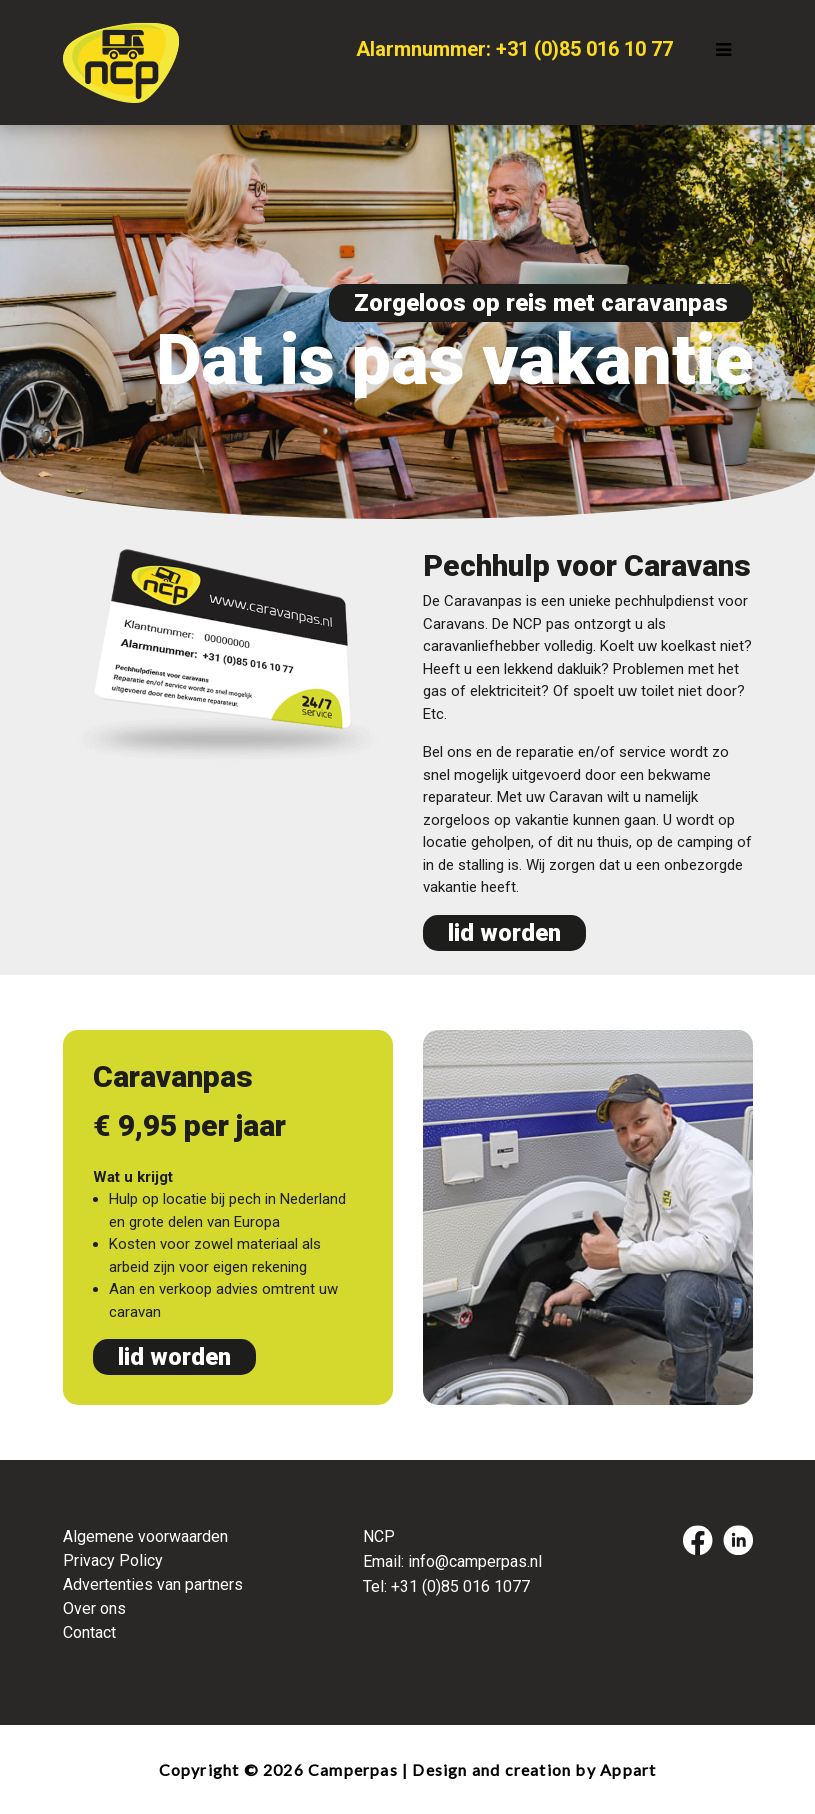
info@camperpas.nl (475, 1561)
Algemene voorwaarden (145, 1536)
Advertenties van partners (153, 1584)
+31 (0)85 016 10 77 (584, 49)
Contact (89, 1632)
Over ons (94, 1608)
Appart (628, 1769)
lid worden (504, 933)
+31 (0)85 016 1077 (460, 1586)
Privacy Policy (113, 1560)
